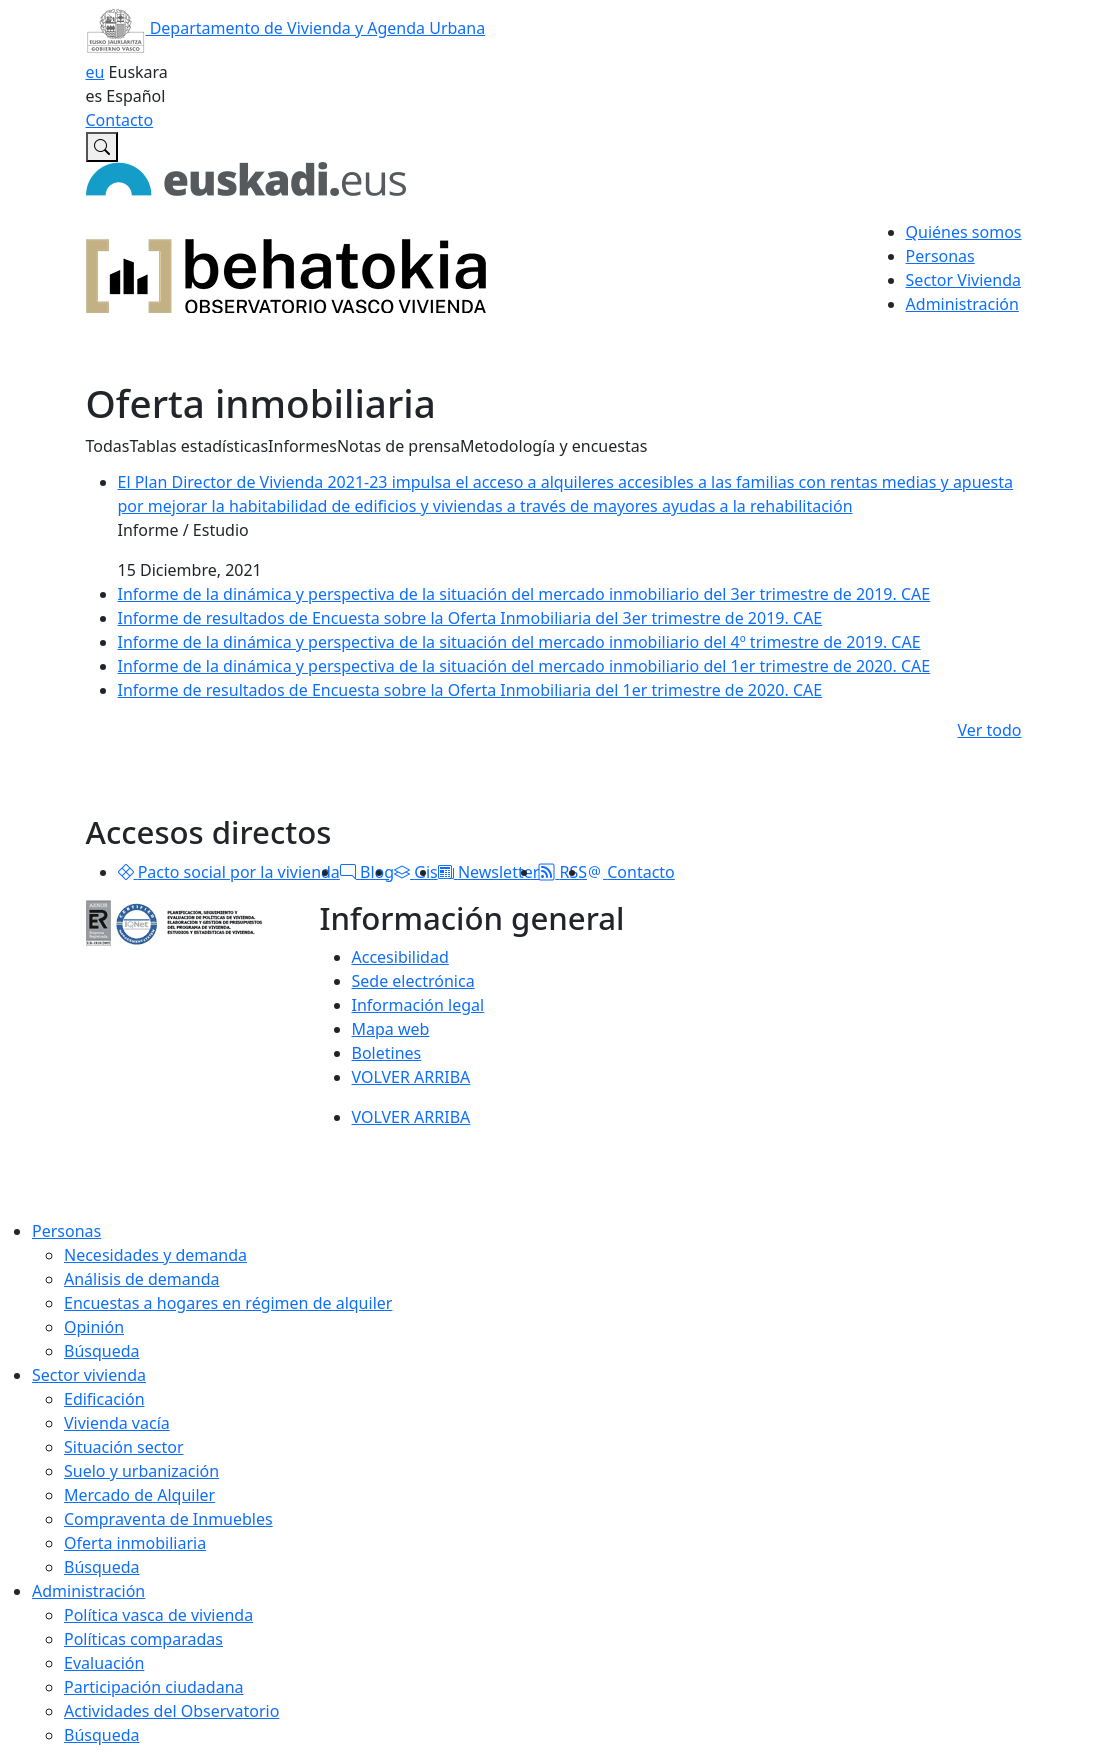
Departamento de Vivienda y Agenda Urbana (286, 28)
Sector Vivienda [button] (963, 280)
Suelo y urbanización (141, 1471)
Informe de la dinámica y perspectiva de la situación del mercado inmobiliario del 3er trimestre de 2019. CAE (524, 594)
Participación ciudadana (154, 1687)
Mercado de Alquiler (139, 1495)
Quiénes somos (964, 232)
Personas (66, 1231)
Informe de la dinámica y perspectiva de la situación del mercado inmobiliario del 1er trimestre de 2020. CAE (524, 666)
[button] (126, 872)
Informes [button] (302, 446)
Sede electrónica (413, 981)
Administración (88, 1591)
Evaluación (104, 1663)
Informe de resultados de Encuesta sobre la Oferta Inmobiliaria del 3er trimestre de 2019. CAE (470, 618)
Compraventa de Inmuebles (168, 1519)
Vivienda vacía (117, 1423)
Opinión (94, 1327)
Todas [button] (108, 446)
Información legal (418, 1005)
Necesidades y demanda (155, 1255)
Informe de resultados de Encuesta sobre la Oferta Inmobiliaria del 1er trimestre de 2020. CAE (470, 690)
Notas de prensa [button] (398, 446)
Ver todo (989, 730)
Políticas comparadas (143, 1639)
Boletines (387, 1053)
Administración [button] (962, 304)
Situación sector (124, 1447)
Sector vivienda (89, 1375)
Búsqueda (102, 1351)
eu (95, 72)
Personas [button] (940, 256)
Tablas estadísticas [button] (198, 446)
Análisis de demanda (142, 1279)
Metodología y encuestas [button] (553, 446)
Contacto (120, 120)
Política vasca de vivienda (158, 1615)
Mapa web (391, 1029)
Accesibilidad (400, 957)
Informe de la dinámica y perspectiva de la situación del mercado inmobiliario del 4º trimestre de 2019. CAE (519, 642)
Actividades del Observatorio (171, 1711)
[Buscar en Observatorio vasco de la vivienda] (102, 147)
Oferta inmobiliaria (135, 1543)
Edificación (104, 1399)
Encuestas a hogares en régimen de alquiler (228, 1303)
